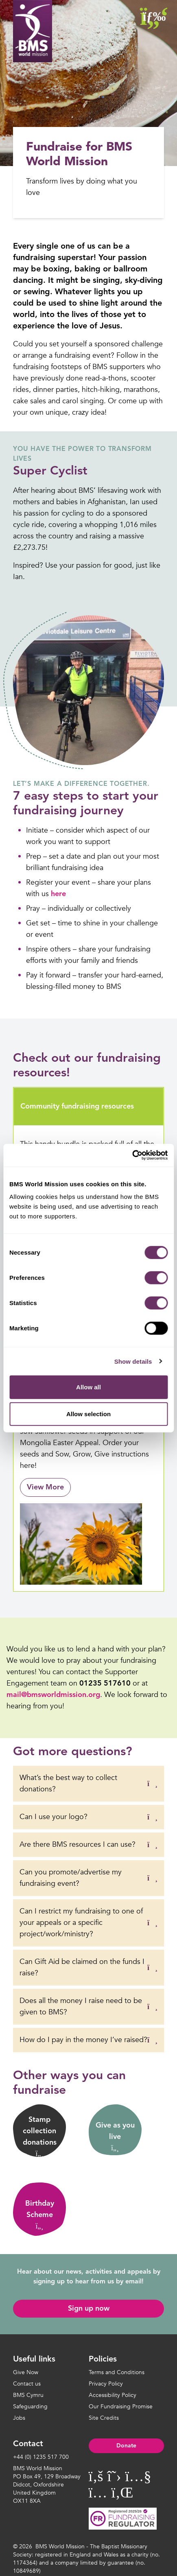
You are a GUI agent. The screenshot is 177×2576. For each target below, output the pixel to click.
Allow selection (88, 1413)
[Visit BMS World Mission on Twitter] (114, 2476)
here (58, 894)
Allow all (88, 1387)
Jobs (19, 2418)
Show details (133, 1361)
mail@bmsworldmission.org (53, 1695)
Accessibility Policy (112, 2395)
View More (45, 1487)
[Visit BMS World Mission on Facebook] (96, 2476)
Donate (126, 2446)
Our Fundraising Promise (121, 2406)
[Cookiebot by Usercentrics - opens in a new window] (132, 1155)
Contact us (27, 2384)
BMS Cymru (28, 2395)
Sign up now (88, 2308)
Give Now (25, 2372)
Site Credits (104, 2418)
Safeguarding (30, 2406)
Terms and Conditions (116, 2372)
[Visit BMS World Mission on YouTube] (138, 2476)
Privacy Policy (106, 2384)
